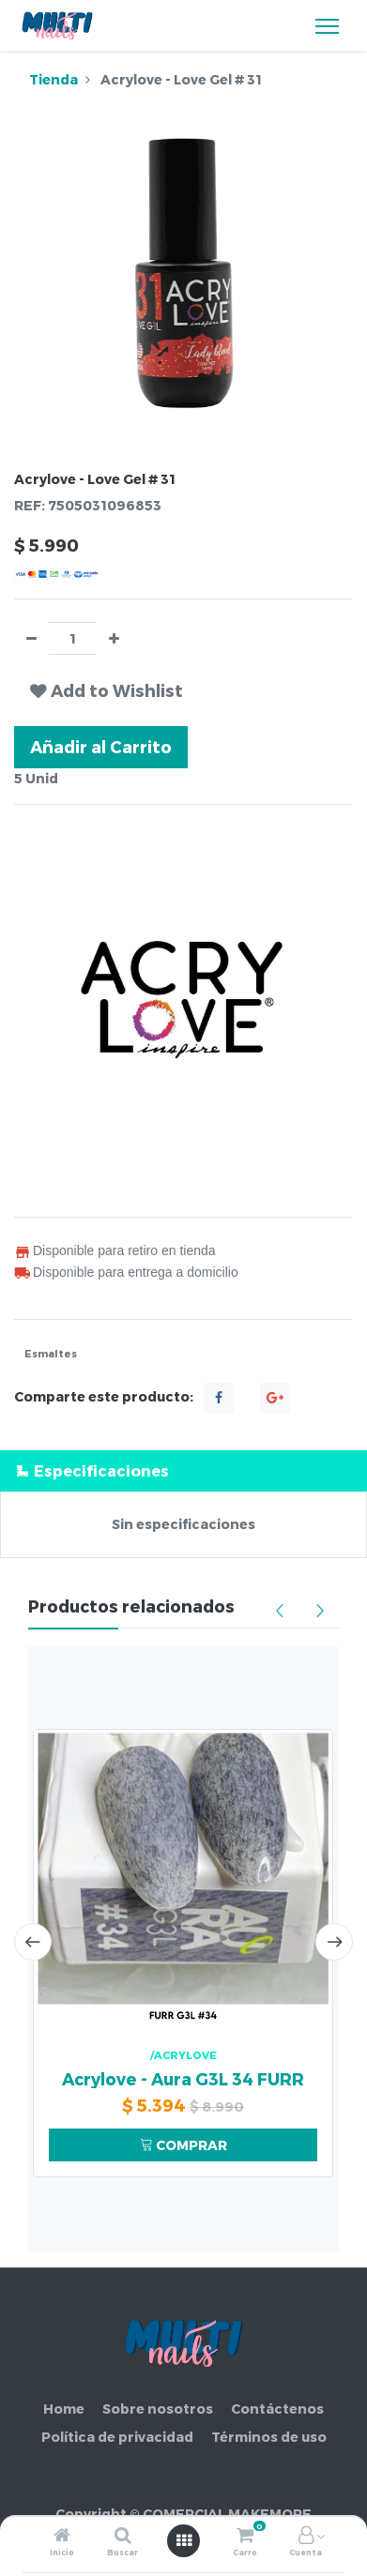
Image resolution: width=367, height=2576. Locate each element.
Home (63, 2409)
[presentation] (33, 1942)
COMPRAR (183, 2145)
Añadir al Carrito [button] (101, 746)
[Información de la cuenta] (305, 2536)
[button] (106, 690)
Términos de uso (269, 2437)
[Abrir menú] (183, 2540)
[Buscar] (123, 2536)
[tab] (183, 1470)
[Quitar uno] (31, 638)
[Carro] (245, 2536)
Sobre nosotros (157, 2409)
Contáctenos (277, 2409)
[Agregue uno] (114, 638)
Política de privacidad (117, 2437)
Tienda (53, 79)
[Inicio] (62, 2536)
